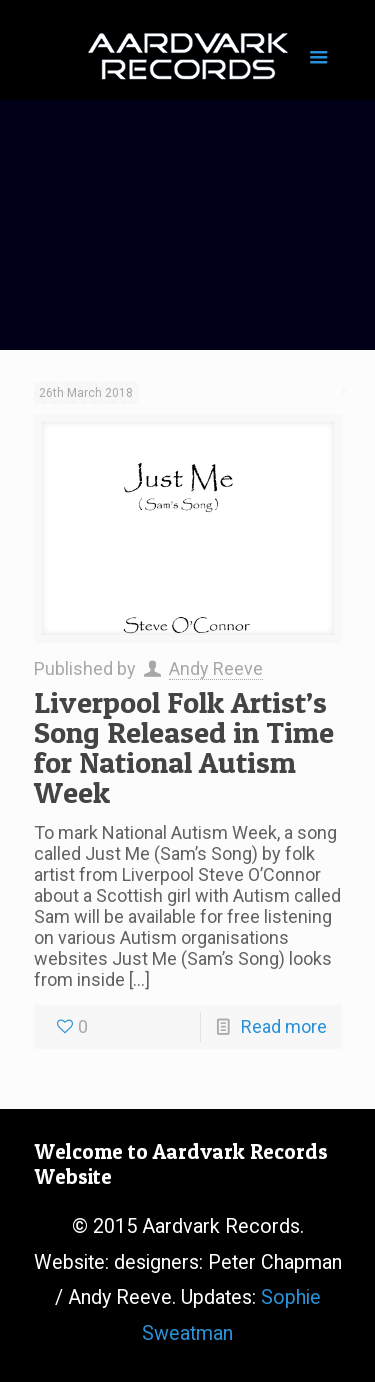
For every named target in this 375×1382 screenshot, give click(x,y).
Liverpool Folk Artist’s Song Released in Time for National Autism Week (184, 747)
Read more (284, 1026)
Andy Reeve (216, 668)
